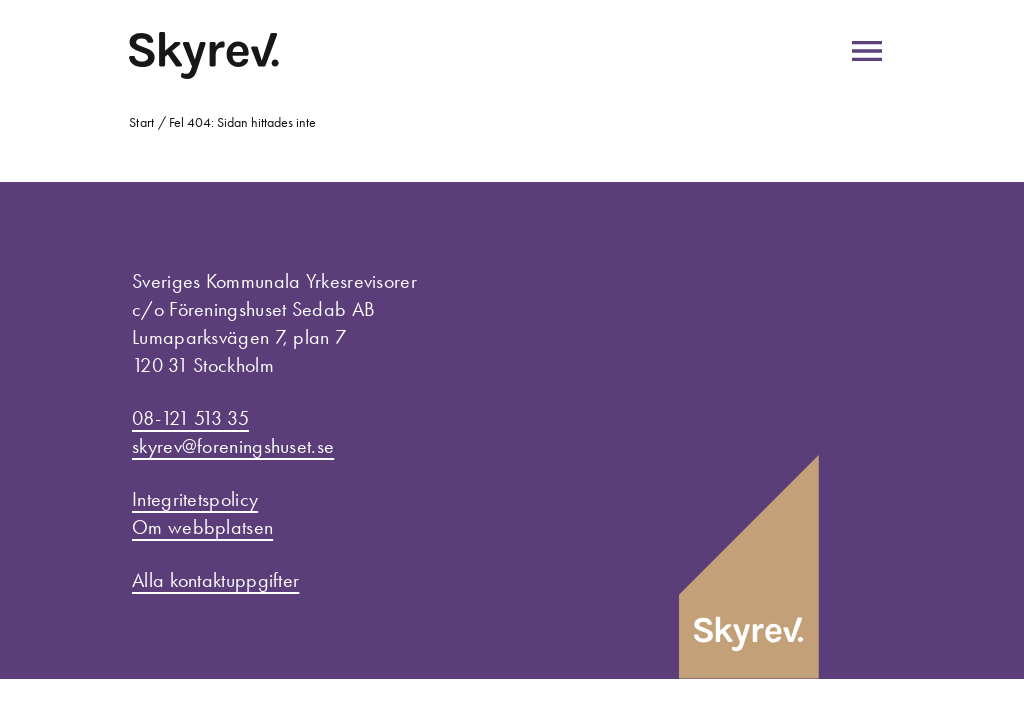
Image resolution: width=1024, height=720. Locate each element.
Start (142, 122)
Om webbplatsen (202, 527)
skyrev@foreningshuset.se (233, 446)
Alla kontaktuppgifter (215, 580)
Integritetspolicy (195, 499)
